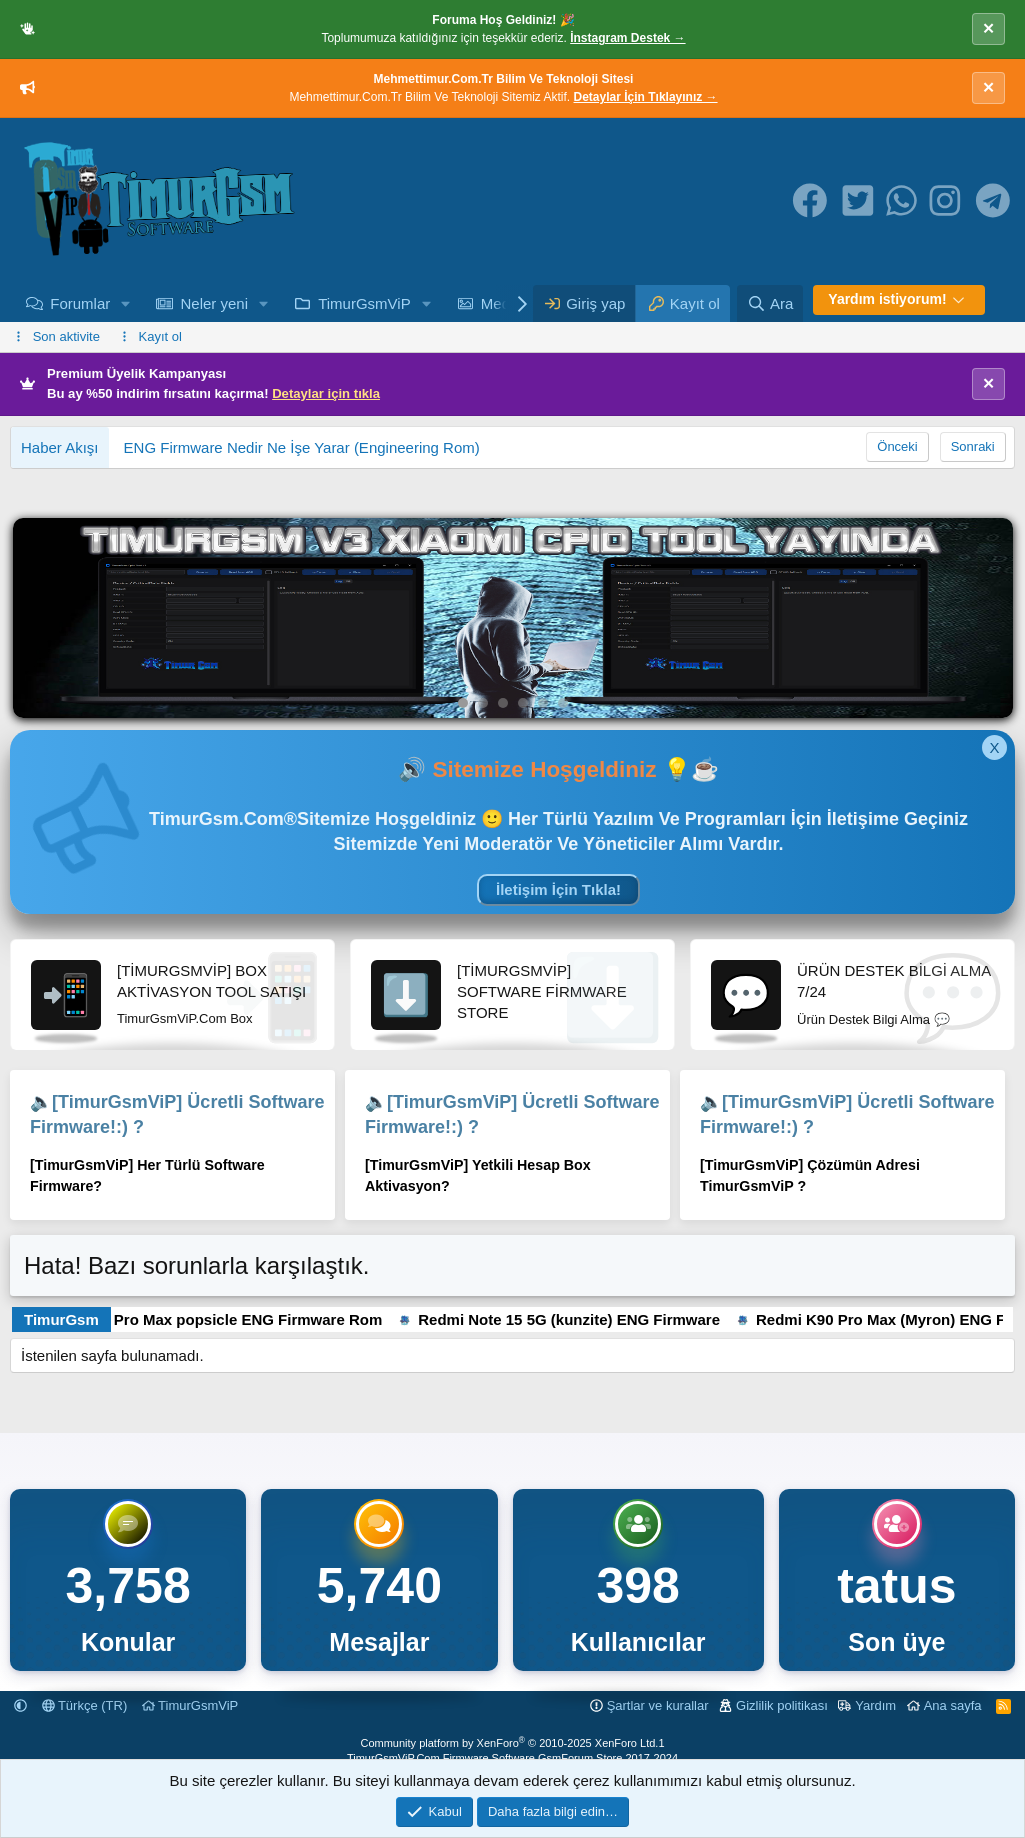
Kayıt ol (160, 336)
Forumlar (80, 303)
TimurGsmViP (364, 303)
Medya (503, 303)
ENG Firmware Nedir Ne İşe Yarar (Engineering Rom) (302, 447)
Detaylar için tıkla (326, 393)
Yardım (875, 1705)
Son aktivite (66, 336)
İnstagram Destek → (627, 38)
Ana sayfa (953, 1705)
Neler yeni (214, 303)
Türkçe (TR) (85, 1705)
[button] (126, 303)
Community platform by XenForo (509, 1743)
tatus (896, 1586)
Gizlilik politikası (782, 1705)
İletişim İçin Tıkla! (558, 889)
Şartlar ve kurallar (658, 1705)
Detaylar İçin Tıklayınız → (646, 97)
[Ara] (770, 303)
